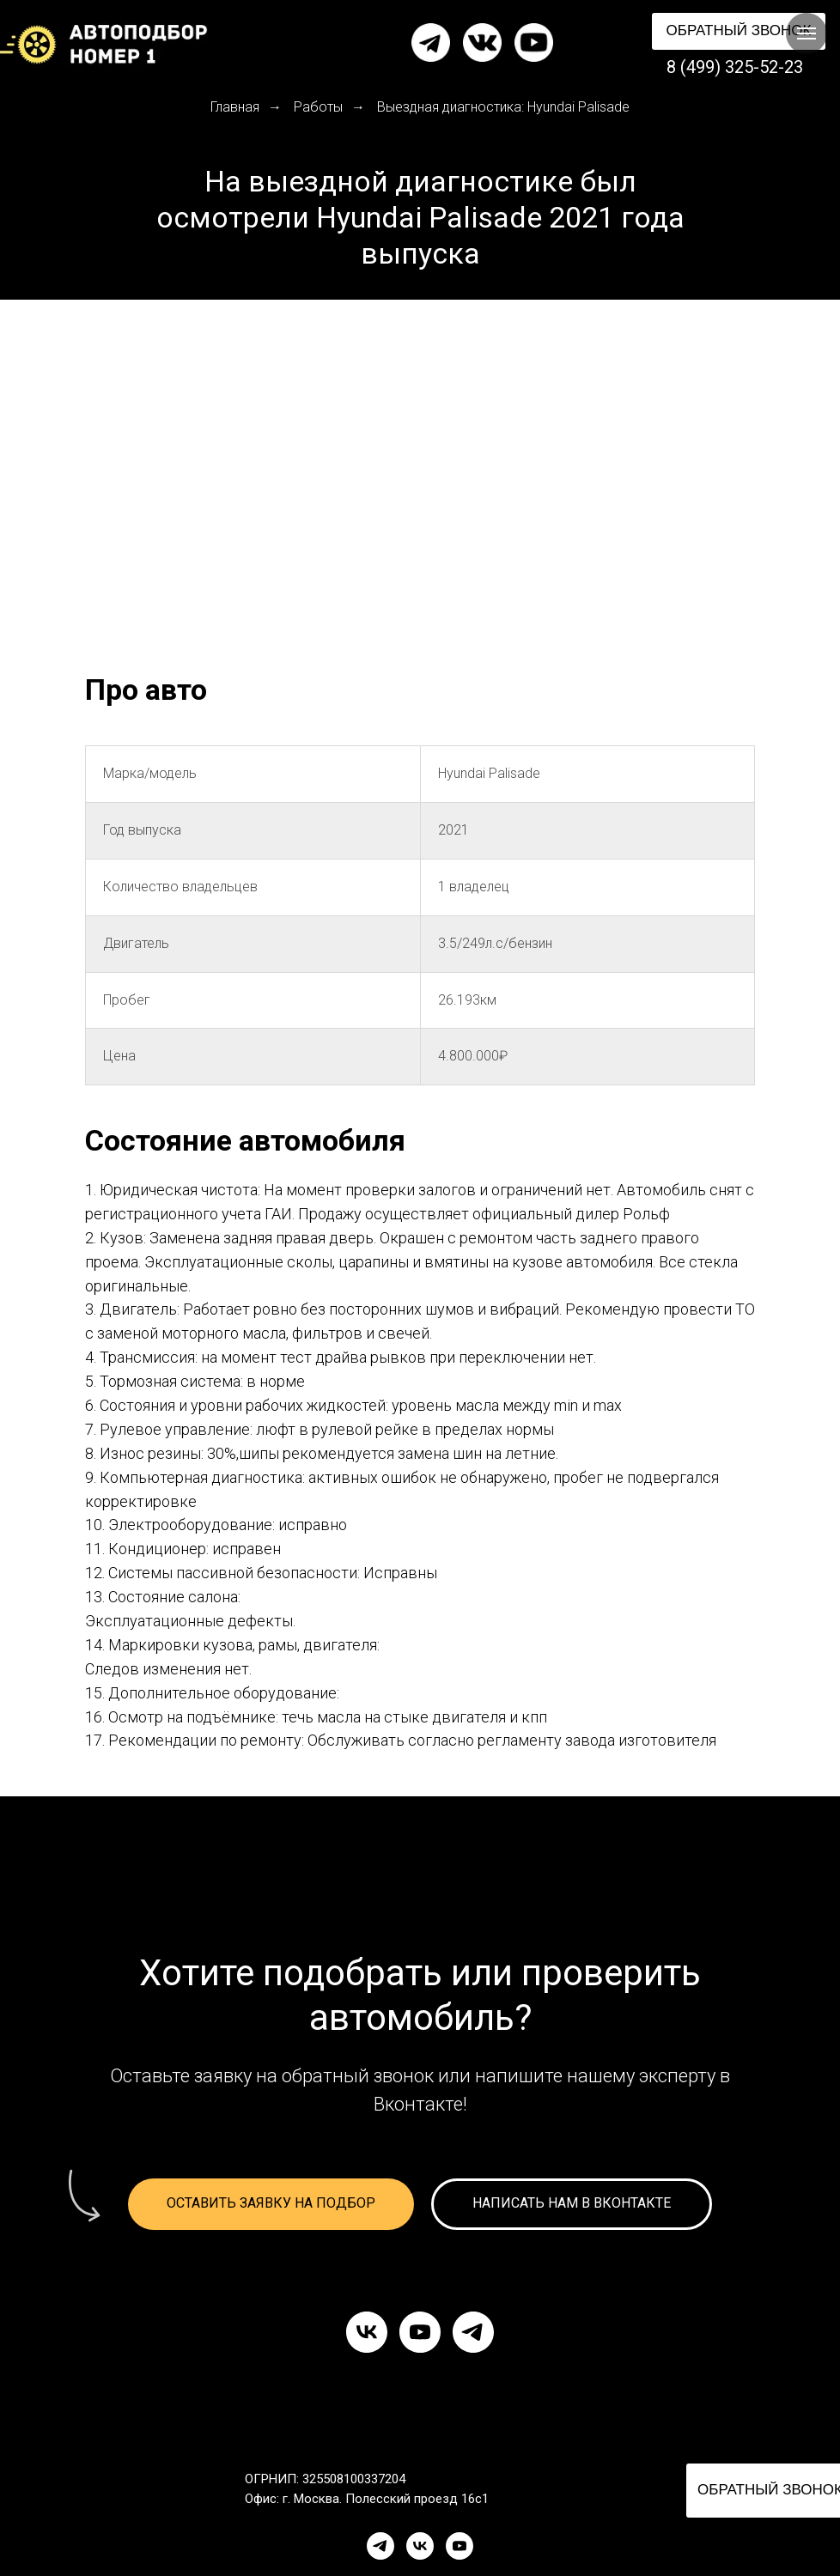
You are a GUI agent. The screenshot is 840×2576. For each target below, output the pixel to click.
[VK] (420, 2546)
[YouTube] (459, 2546)
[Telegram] (380, 2546)
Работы (318, 107)
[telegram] (473, 2332)
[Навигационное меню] (806, 33)
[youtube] (420, 2332)
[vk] (366, 2332)
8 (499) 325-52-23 (735, 67)
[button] (738, 31)
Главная (234, 107)
